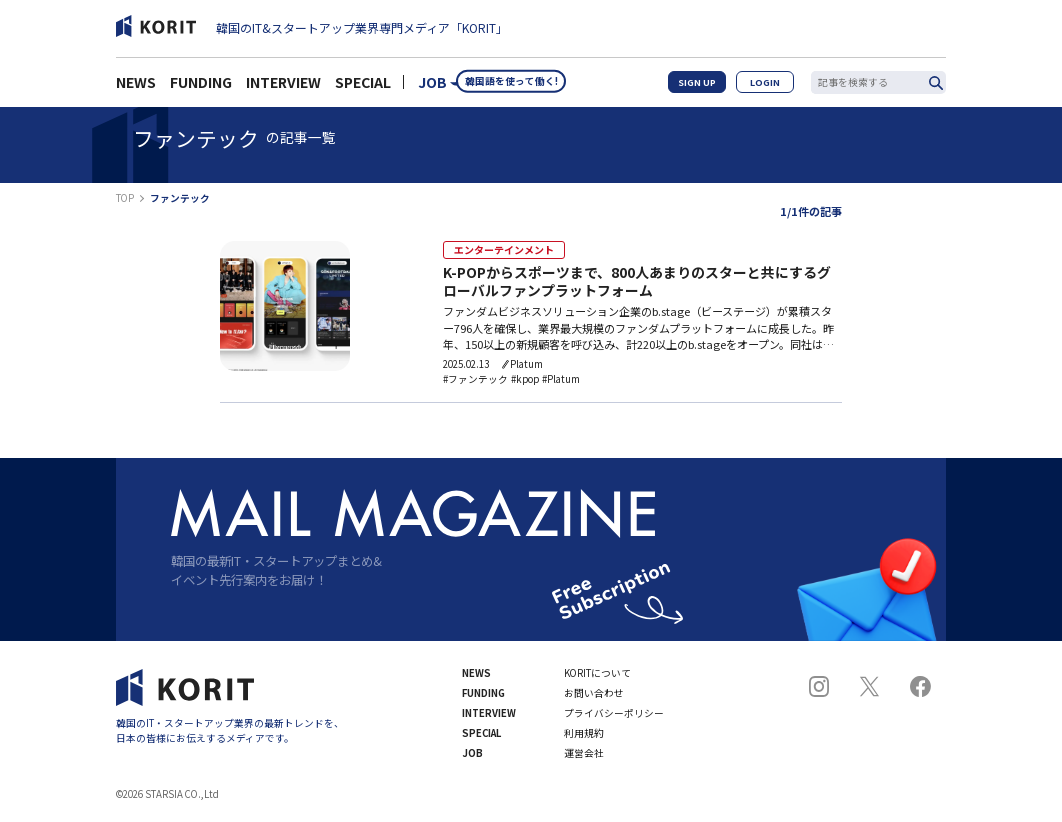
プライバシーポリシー (614, 716)
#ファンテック (475, 382)
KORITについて (597, 676)
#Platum (561, 382)
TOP (125, 199)
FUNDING (201, 88)
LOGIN (771, 88)
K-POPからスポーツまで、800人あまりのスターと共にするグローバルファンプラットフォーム (637, 283)
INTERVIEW (283, 88)
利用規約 (584, 736)
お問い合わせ (594, 696)
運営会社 (584, 756)
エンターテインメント (494, 250)
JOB (432, 88)
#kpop (525, 382)
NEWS (136, 88)
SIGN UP (711, 88)
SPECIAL (363, 88)
